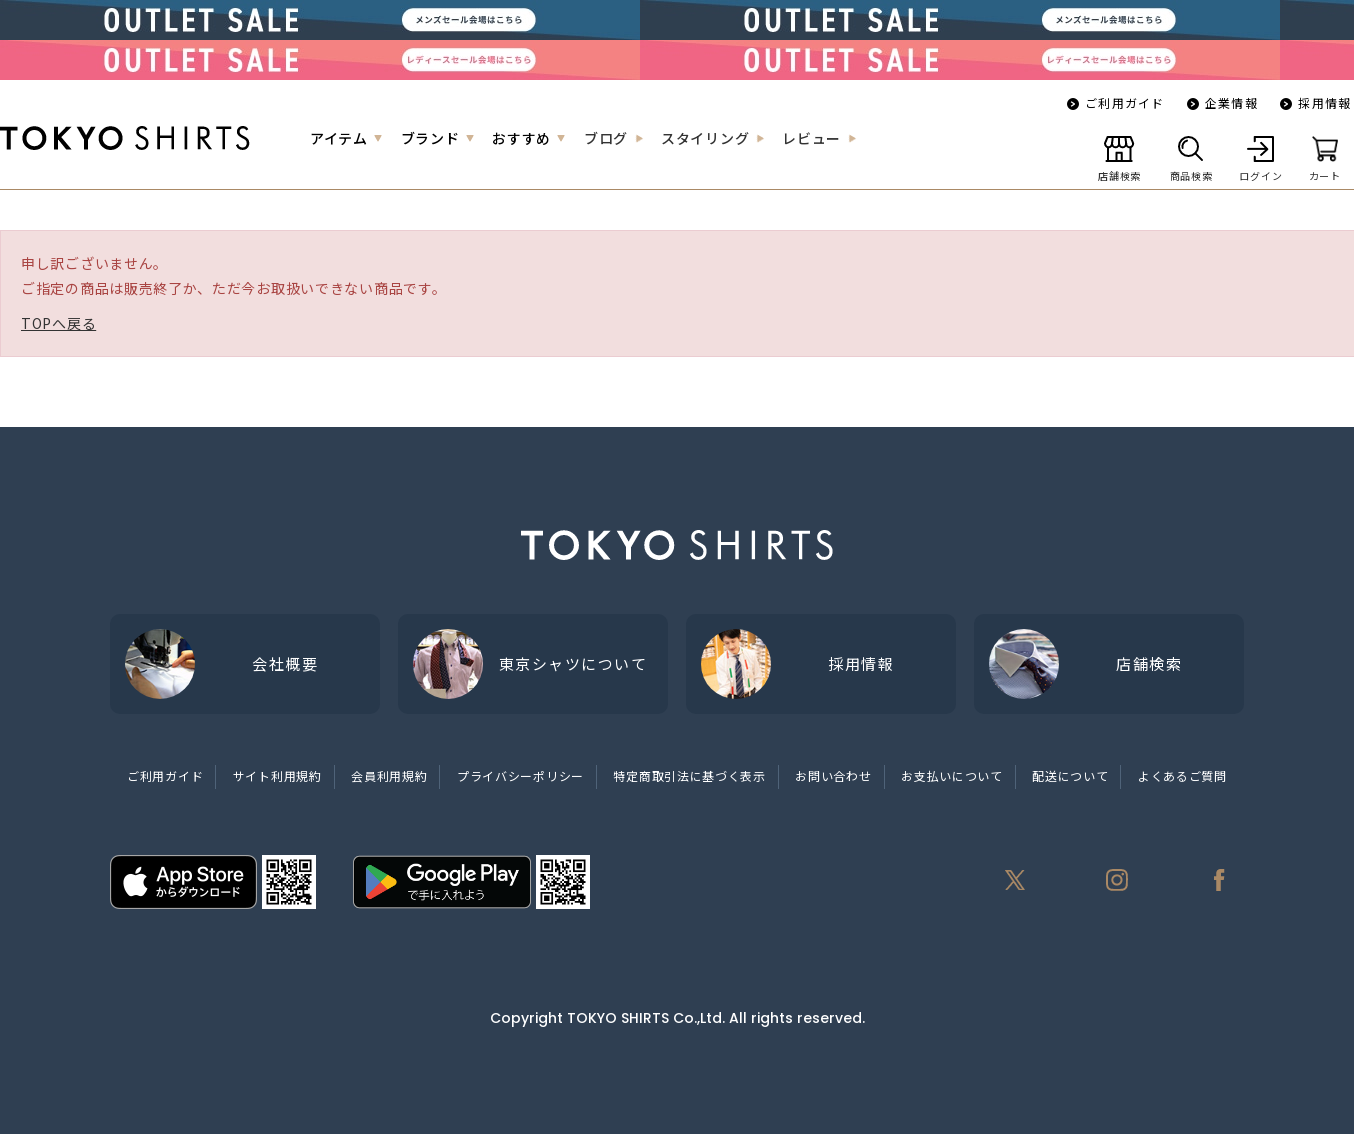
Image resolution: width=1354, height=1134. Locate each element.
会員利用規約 (389, 775)
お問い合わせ (833, 775)
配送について (1070, 775)
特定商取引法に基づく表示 (689, 775)
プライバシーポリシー (520, 775)
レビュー (811, 138)
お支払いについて (952, 775)
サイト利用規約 (277, 775)
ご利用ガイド (1124, 102)
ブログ (606, 138)
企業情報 (1231, 102)
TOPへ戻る (58, 323)
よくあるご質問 (1182, 775)
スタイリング (705, 138)
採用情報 (1324, 102)
